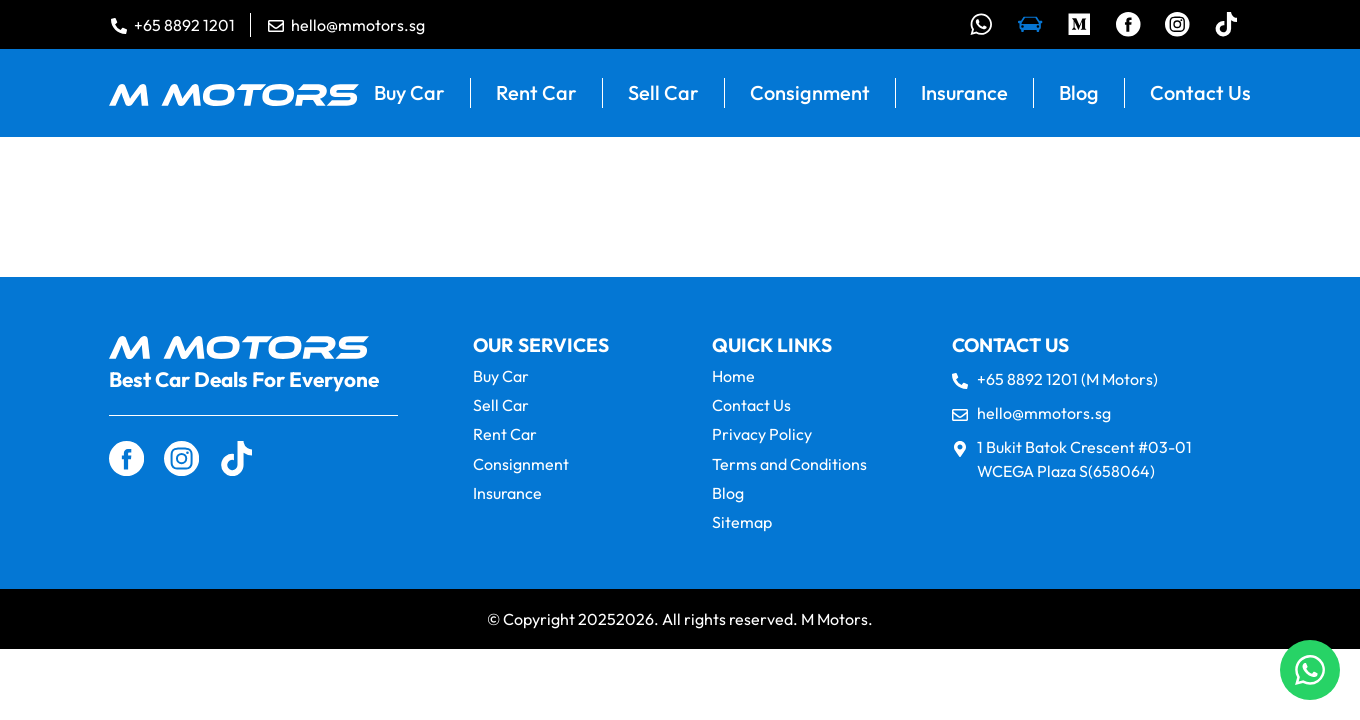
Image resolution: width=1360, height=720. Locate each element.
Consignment (810, 93)
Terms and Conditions (789, 464)
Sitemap (742, 523)
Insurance (964, 93)
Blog (1079, 93)
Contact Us (1200, 93)
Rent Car (536, 93)
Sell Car (663, 93)
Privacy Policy (762, 435)
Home (733, 377)
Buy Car (409, 93)
